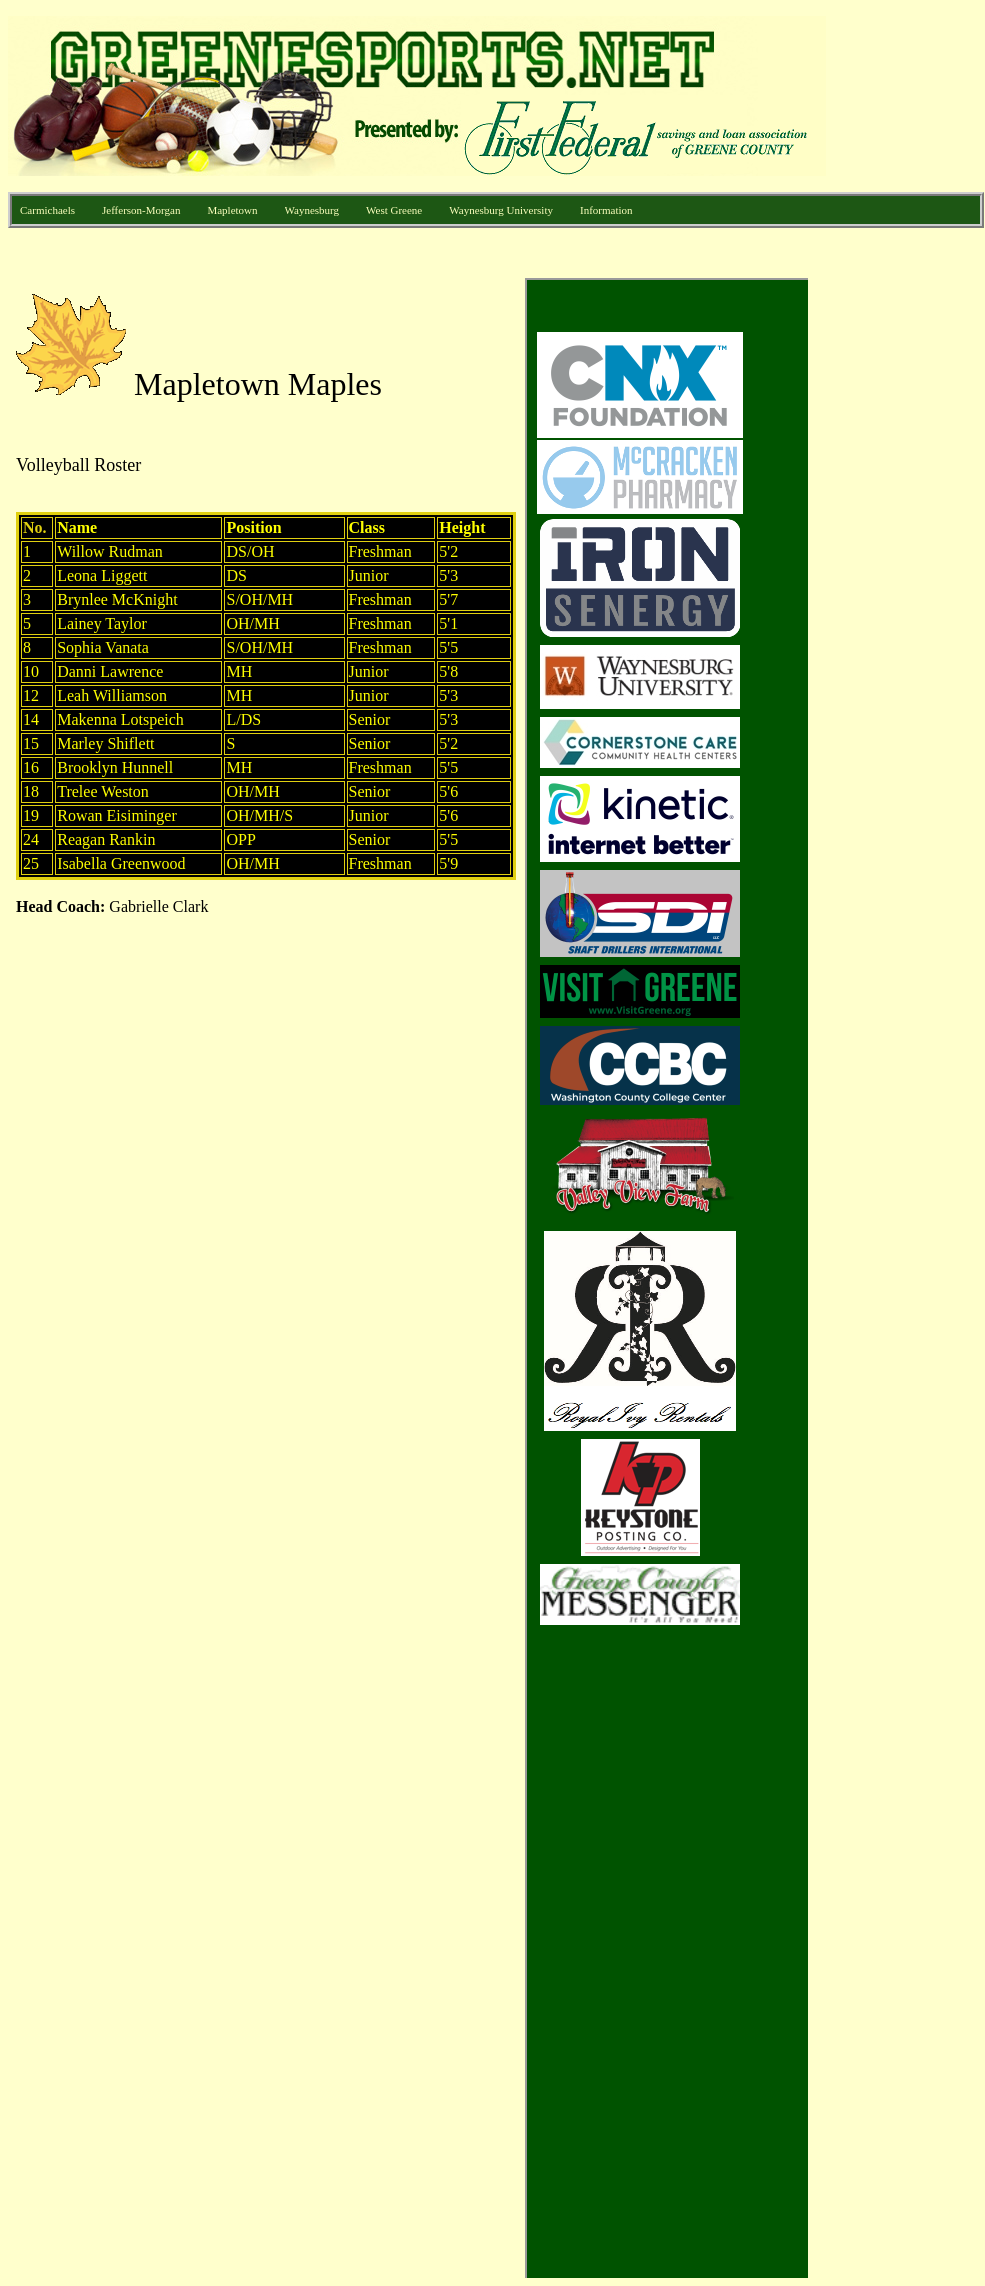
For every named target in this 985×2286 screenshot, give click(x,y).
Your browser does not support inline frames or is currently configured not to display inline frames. (408, 1278)
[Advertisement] (905, 578)
